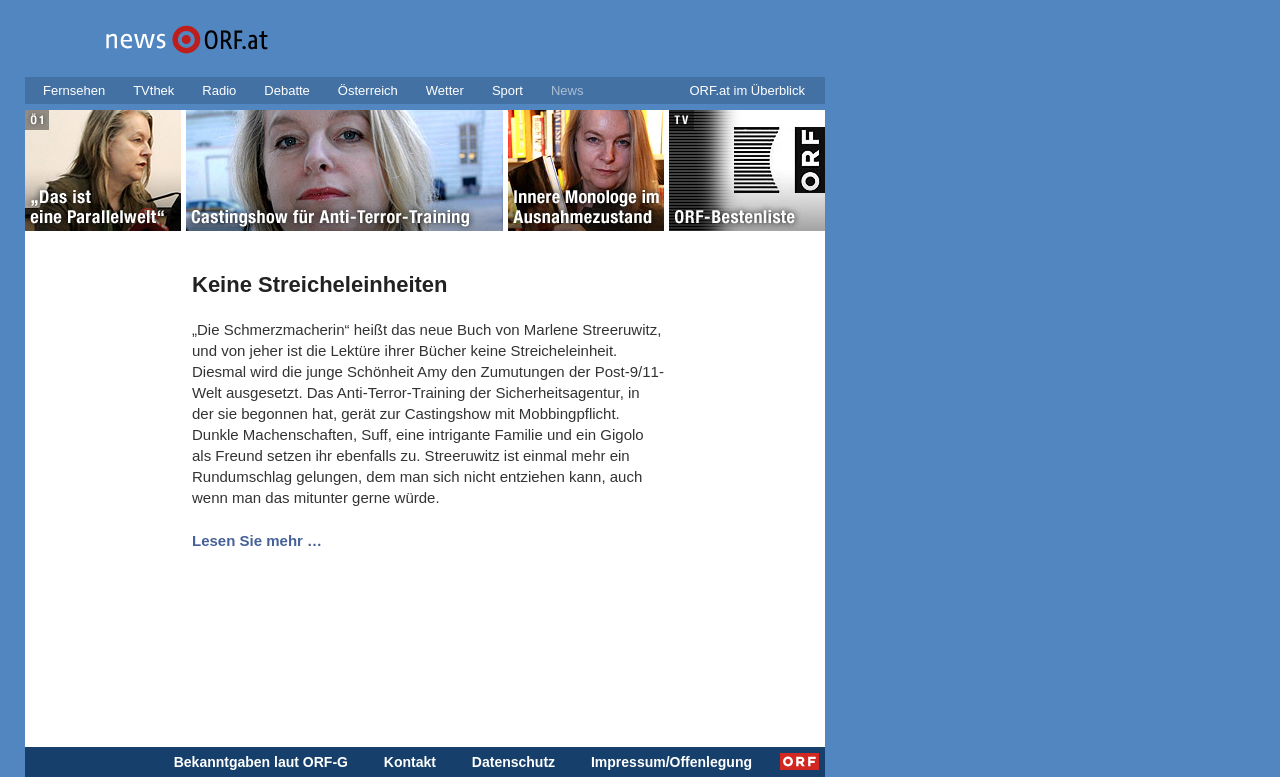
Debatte (287, 90)
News (567, 90)
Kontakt (410, 762)
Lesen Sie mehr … (257, 540)
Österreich (368, 90)
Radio (219, 90)
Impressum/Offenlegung (671, 762)
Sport (507, 90)
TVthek (153, 90)
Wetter (445, 90)
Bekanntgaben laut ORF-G (261, 762)
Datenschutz (513, 762)
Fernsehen (74, 90)
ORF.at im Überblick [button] (747, 90)
